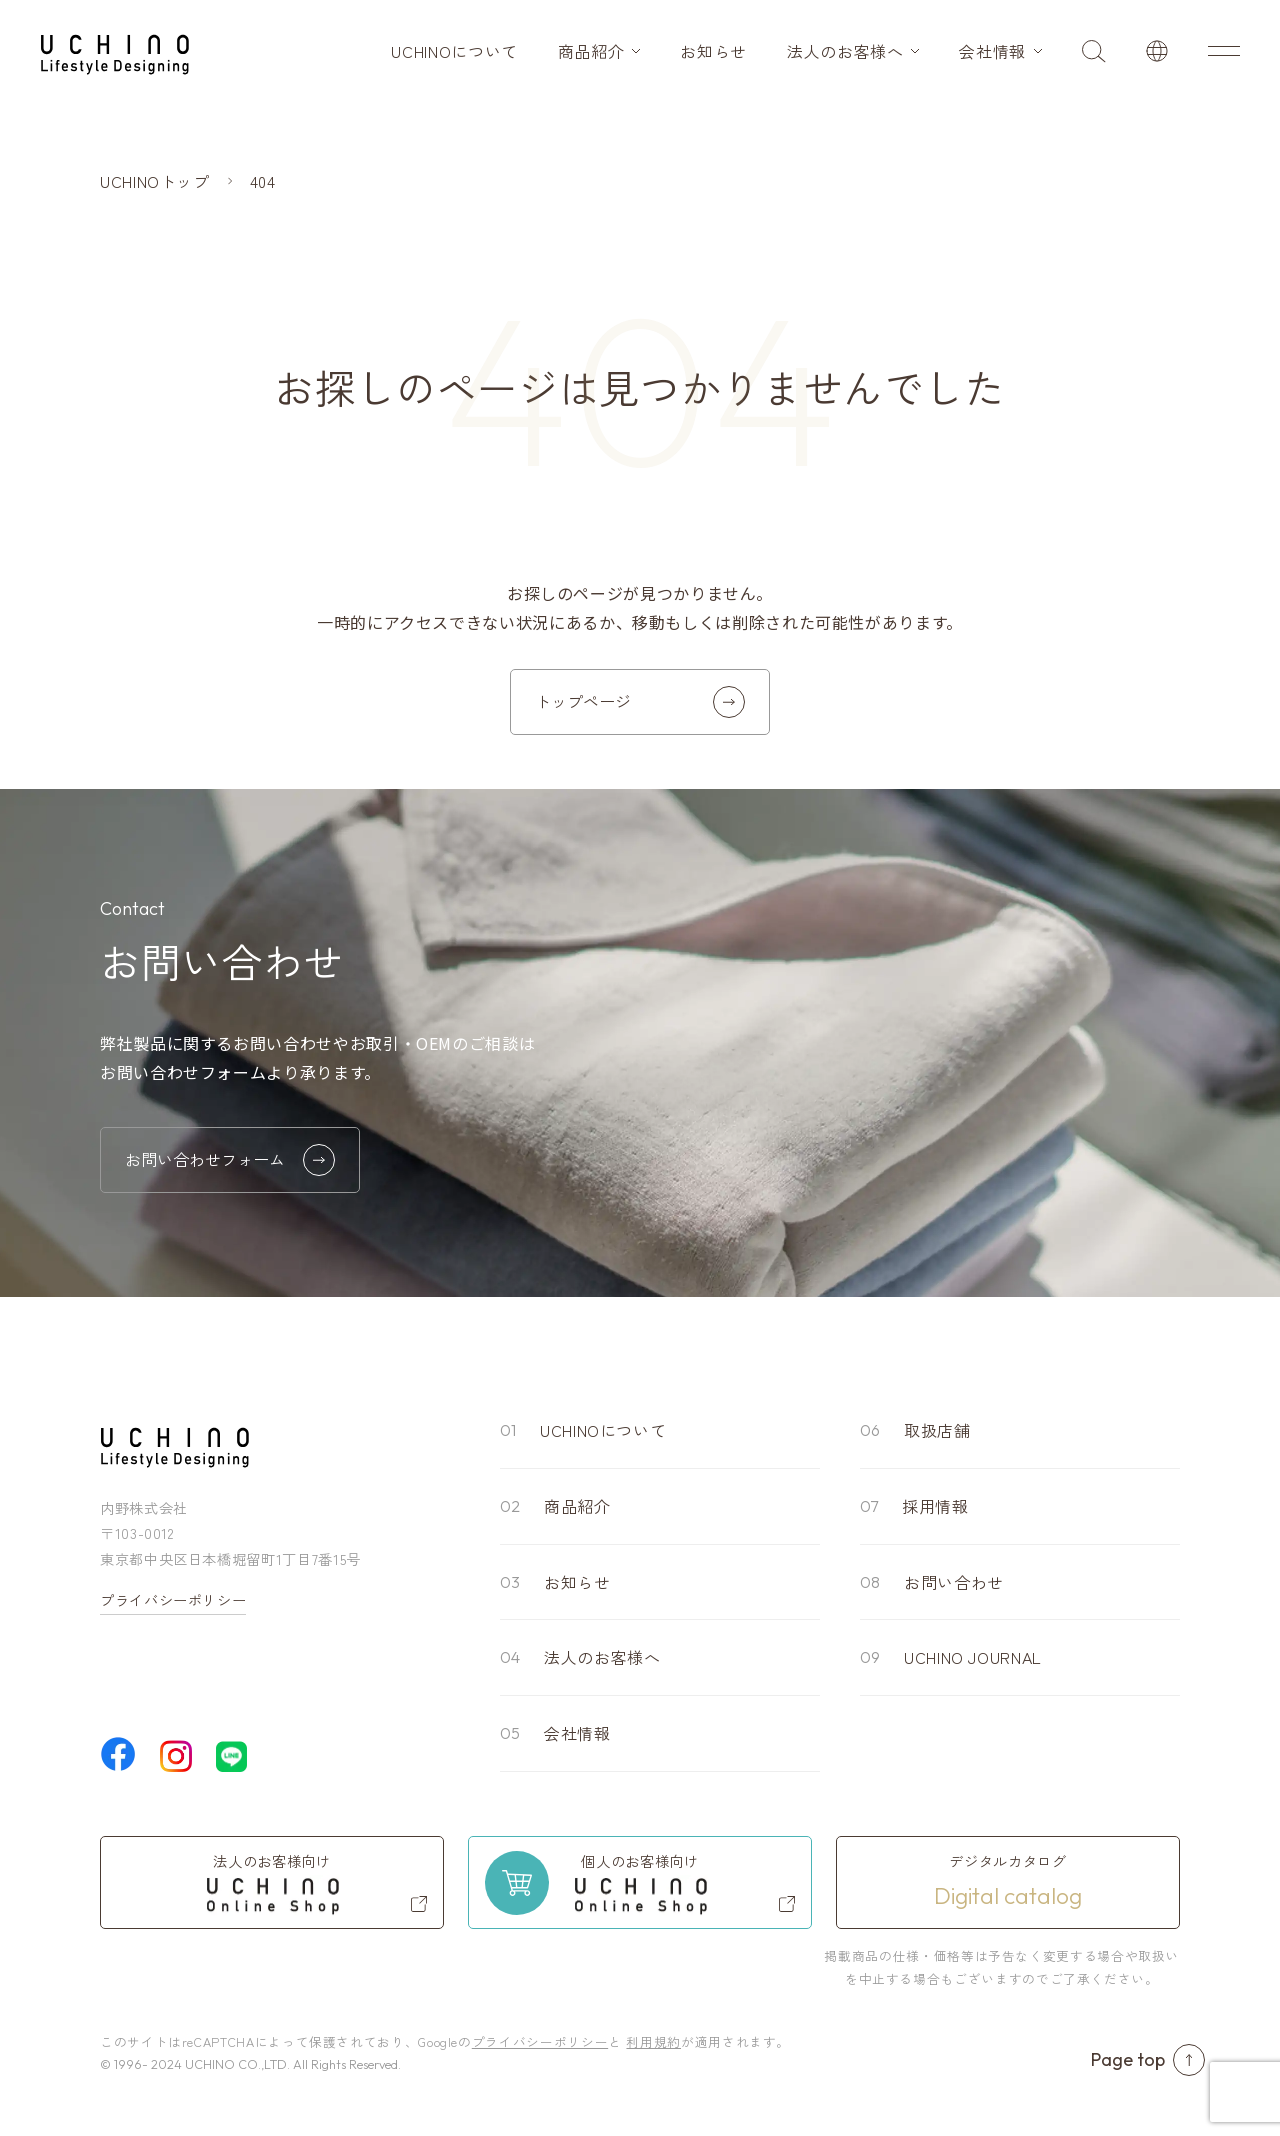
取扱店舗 (937, 1430)
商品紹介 (591, 51)
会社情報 (992, 51)
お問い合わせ (954, 1582)
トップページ (640, 702)
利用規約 (653, 2041)
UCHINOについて (454, 51)
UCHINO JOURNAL (973, 1657)
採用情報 (935, 1506)
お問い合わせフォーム (230, 1160)
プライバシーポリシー (173, 1600)
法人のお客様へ (845, 51)
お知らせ (713, 51)
